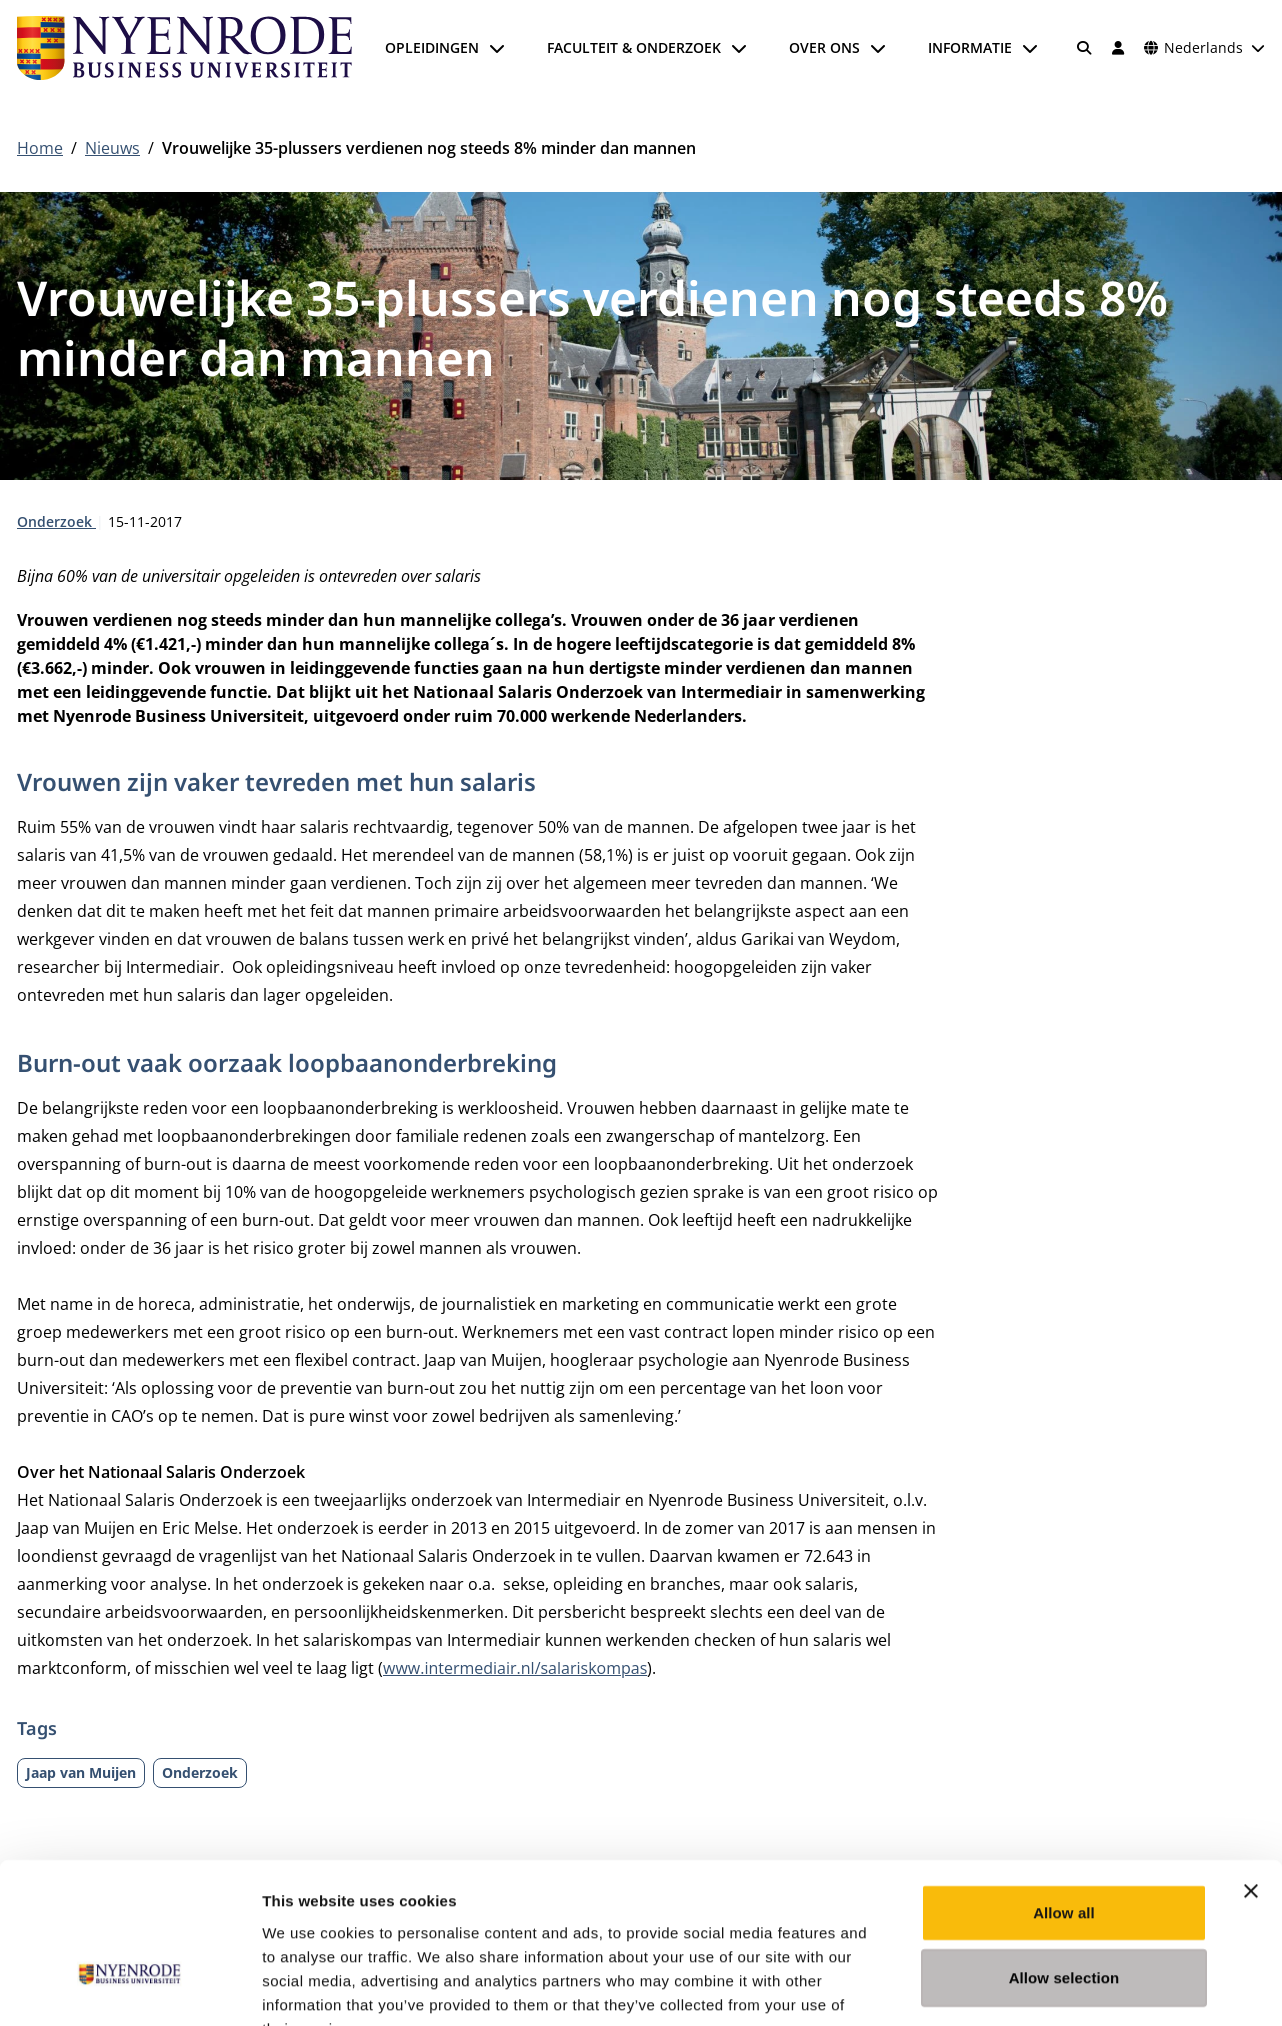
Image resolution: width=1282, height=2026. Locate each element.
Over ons (824, 47)
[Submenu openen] (497, 48)
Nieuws (112, 148)
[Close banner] (1251, 1768)
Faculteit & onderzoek (634, 47)
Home (40, 148)
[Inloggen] (1118, 48)
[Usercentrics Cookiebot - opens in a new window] (129, 1987)
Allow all (1064, 1789)
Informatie (970, 47)
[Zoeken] (1085, 48)
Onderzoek (56, 521)
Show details (1049, 1986)
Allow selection (1064, 1855)
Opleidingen (432, 47)
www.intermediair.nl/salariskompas (515, 1668)
